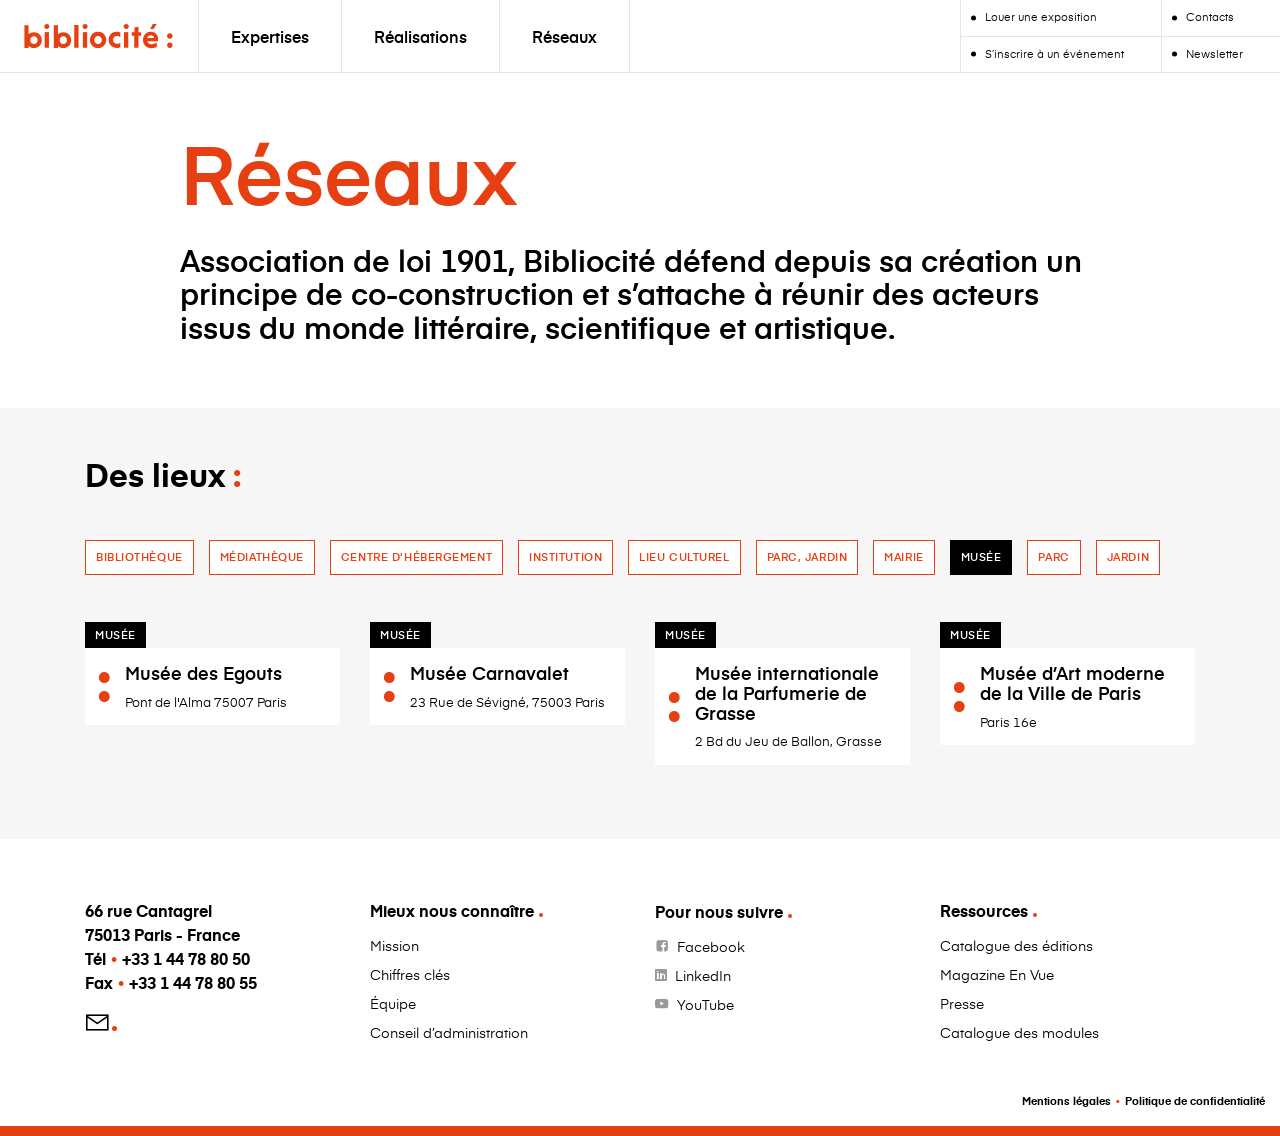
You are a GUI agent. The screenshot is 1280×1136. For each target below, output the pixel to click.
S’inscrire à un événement (1054, 53)
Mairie (903, 556)
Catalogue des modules (1019, 1032)
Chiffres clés (410, 974)
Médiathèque (262, 556)
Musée (981, 556)
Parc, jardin (807, 556)
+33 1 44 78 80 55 (193, 982)
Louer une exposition (1041, 16)
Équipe (393, 1003)
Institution (565, 556)
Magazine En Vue (997, 974)
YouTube (705, 1004)
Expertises (270, 36)
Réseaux (564, 36)
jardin (1128, 556)
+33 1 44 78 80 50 (186, 958)
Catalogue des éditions (1016, 945)
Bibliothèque (139, 556)
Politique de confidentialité (1195, 1100)
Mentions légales (1066, 1100)
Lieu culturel (684, 556)
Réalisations (420, 36)
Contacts (1210, 16)
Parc (1053, 556)
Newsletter (1214, 53)
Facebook (711, 946)
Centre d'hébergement (416, 556)
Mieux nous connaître (452, 910)
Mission (394, 945)
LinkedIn (703, 975)
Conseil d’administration (449, 1032)
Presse (962, 1003)
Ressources (984, 910)
